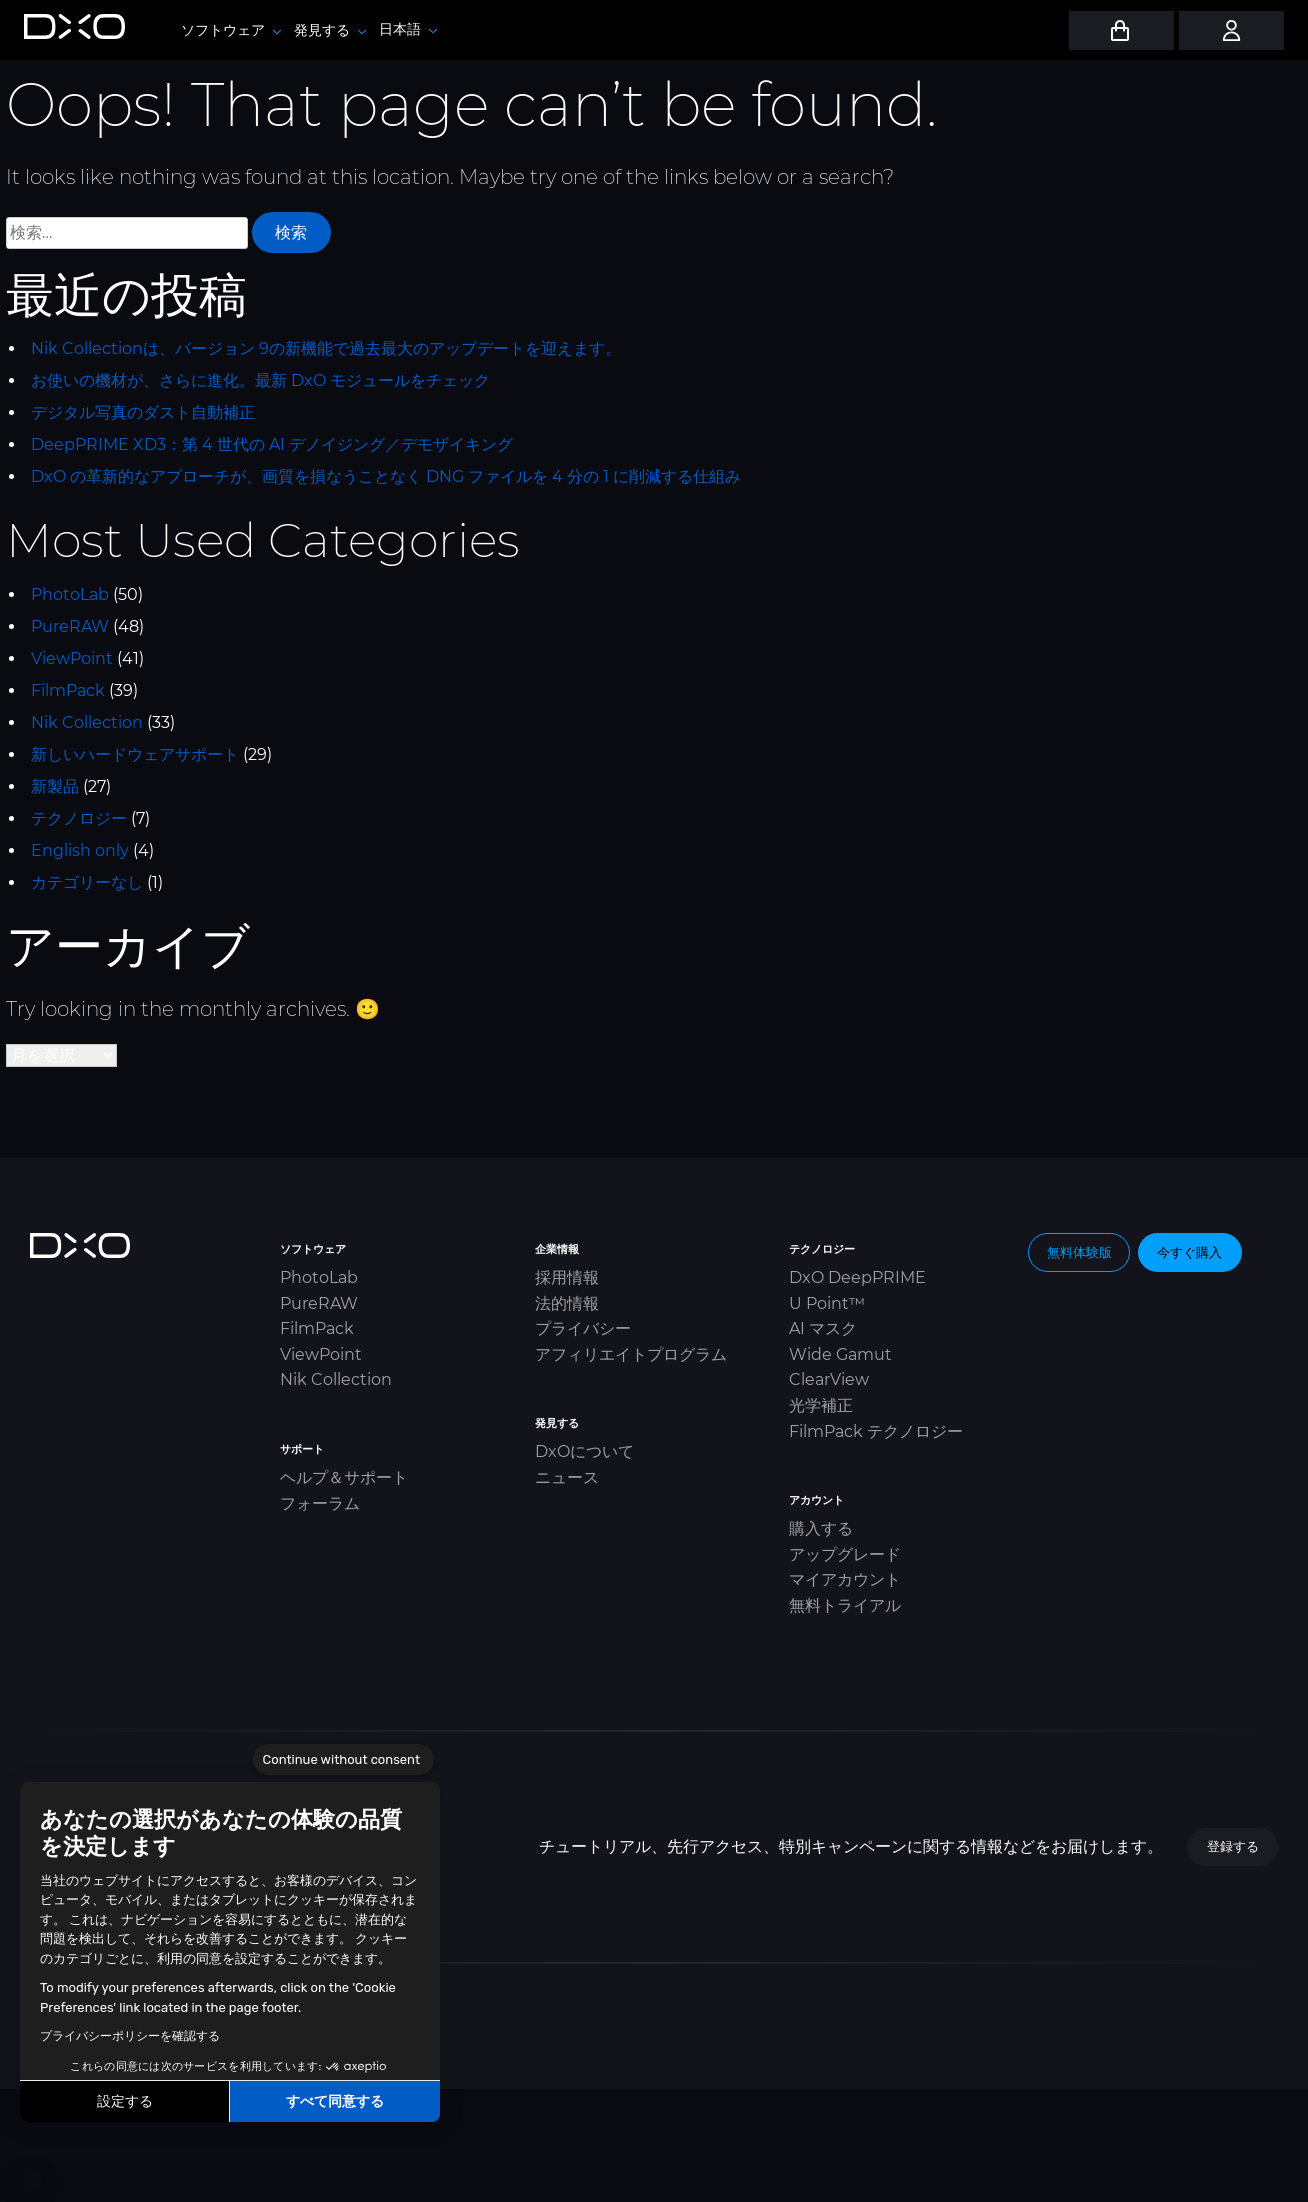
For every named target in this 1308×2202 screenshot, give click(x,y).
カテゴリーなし (87, 882)
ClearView (829, 1379)
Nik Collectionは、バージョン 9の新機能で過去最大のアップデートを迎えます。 (326, 348)
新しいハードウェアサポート (135, 754)
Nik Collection (87, 722)
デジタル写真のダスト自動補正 (143, 412)
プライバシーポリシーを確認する (130, 2036)
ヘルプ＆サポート (344, 1477)
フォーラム (320, 1503)
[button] (30, 2180)
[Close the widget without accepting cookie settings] (343, 1760)
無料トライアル (845, 1605)
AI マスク (823, 1328)
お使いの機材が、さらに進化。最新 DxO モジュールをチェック (260, 380)
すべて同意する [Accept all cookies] (335, 2101)
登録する (1233, 1846)
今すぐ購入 (1189, 1252)
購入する (821, 1528)
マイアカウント (845, 1579)
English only (80, 850)
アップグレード (845, 1554)
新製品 (55, 786)
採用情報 (567, 1277)
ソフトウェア (231, 30)
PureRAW (70, 626)
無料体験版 (1079, 1252)
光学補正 (821, 1405)
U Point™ (827, 1303)
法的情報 (567, 1303)
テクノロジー (79, 818)
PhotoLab (70, 594)
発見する (330, 30)
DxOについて (584, 1451)
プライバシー (583, 1328)
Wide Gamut (840, 1354)
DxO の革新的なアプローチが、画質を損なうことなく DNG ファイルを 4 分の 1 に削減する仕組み (386, 476)
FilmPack (68, 690)
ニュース (567, 1477)
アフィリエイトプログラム (631, 1354)
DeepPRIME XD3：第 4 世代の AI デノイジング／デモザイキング (272, 444)
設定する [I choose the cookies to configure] (125, 2101)
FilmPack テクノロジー (876, 1431)
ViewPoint (72, 658)
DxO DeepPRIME (857, 1277)
